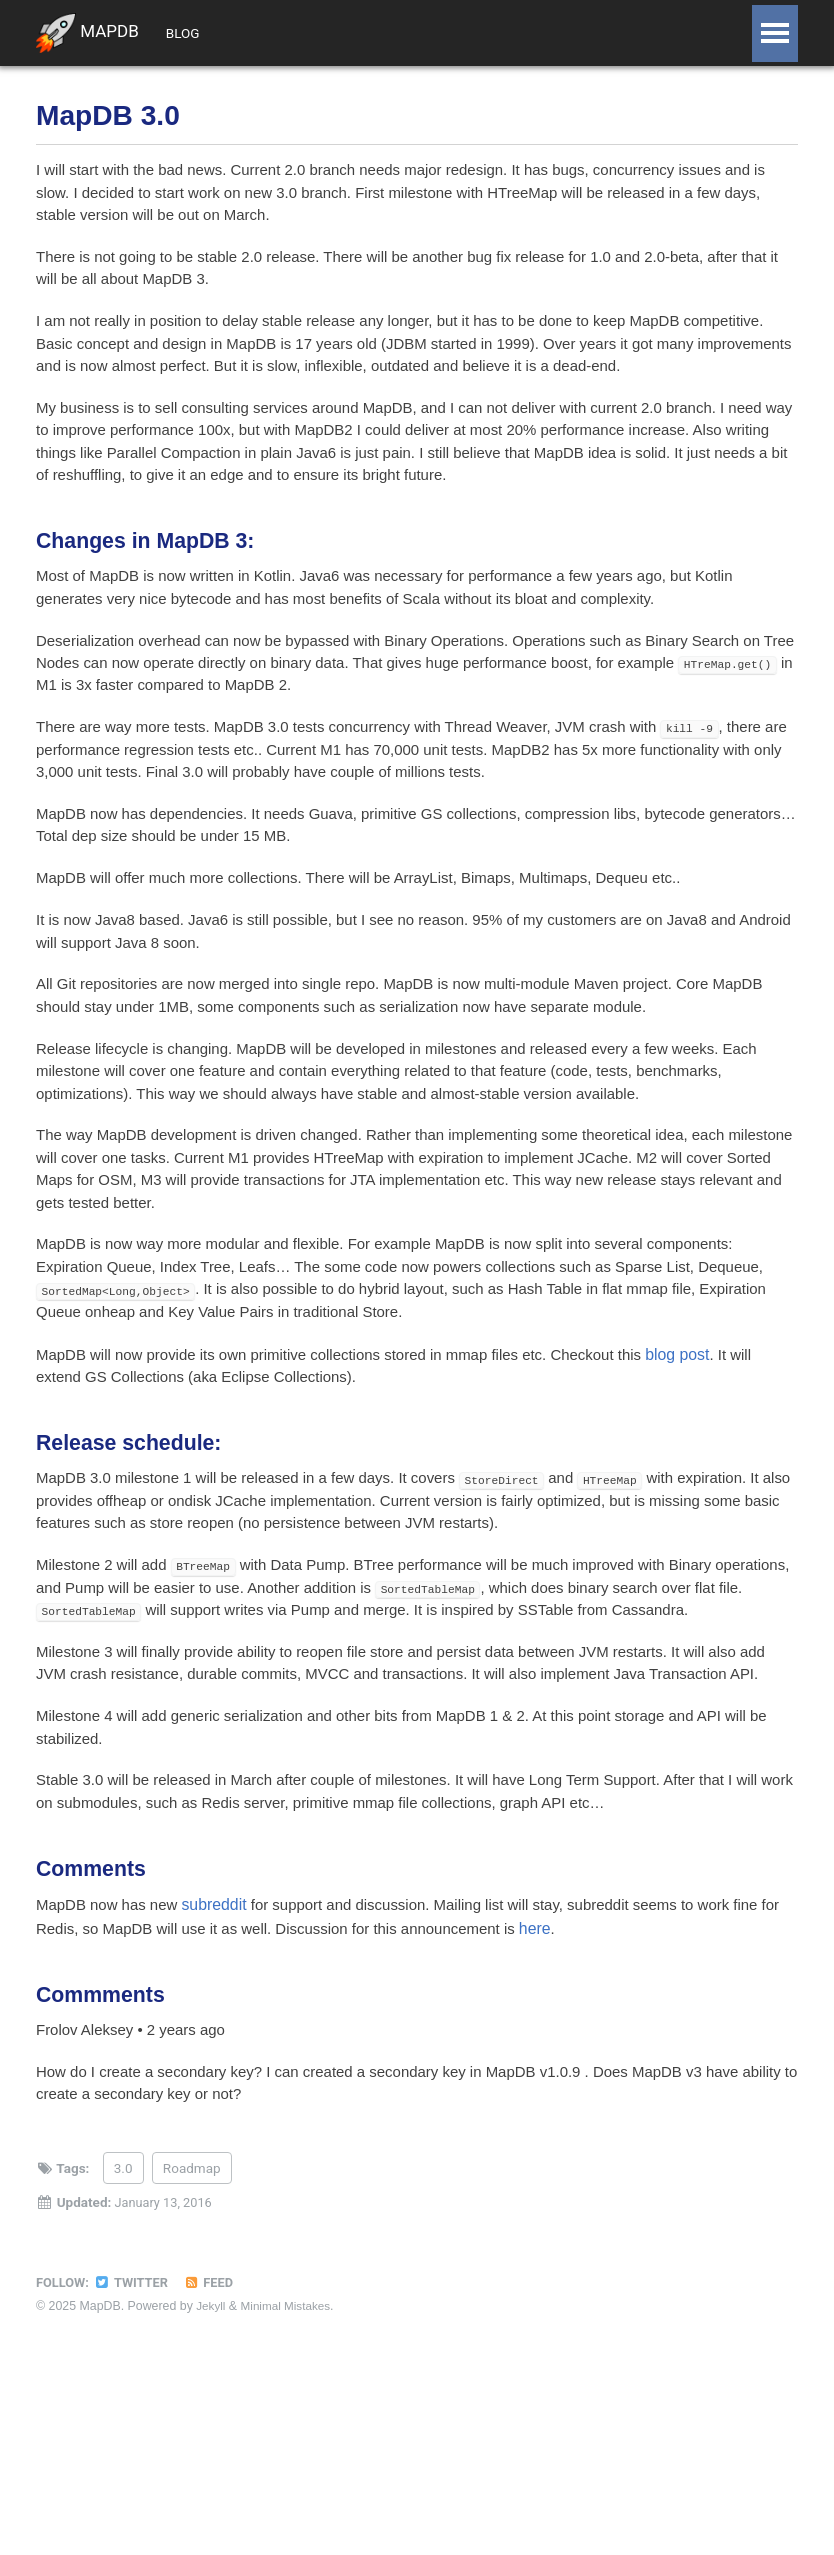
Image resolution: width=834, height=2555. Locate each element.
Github (430, 33)
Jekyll (211, 2491)
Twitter (135, 2467)
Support (277, 33)
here (586, 2102)
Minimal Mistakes (289, 2491)
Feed (215, 2467)
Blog (195, 33)
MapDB (89, 34)
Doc (356, 33)
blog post (713, 1449)
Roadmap (192, 2353)
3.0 (123, 2353)
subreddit (222, 2078)
